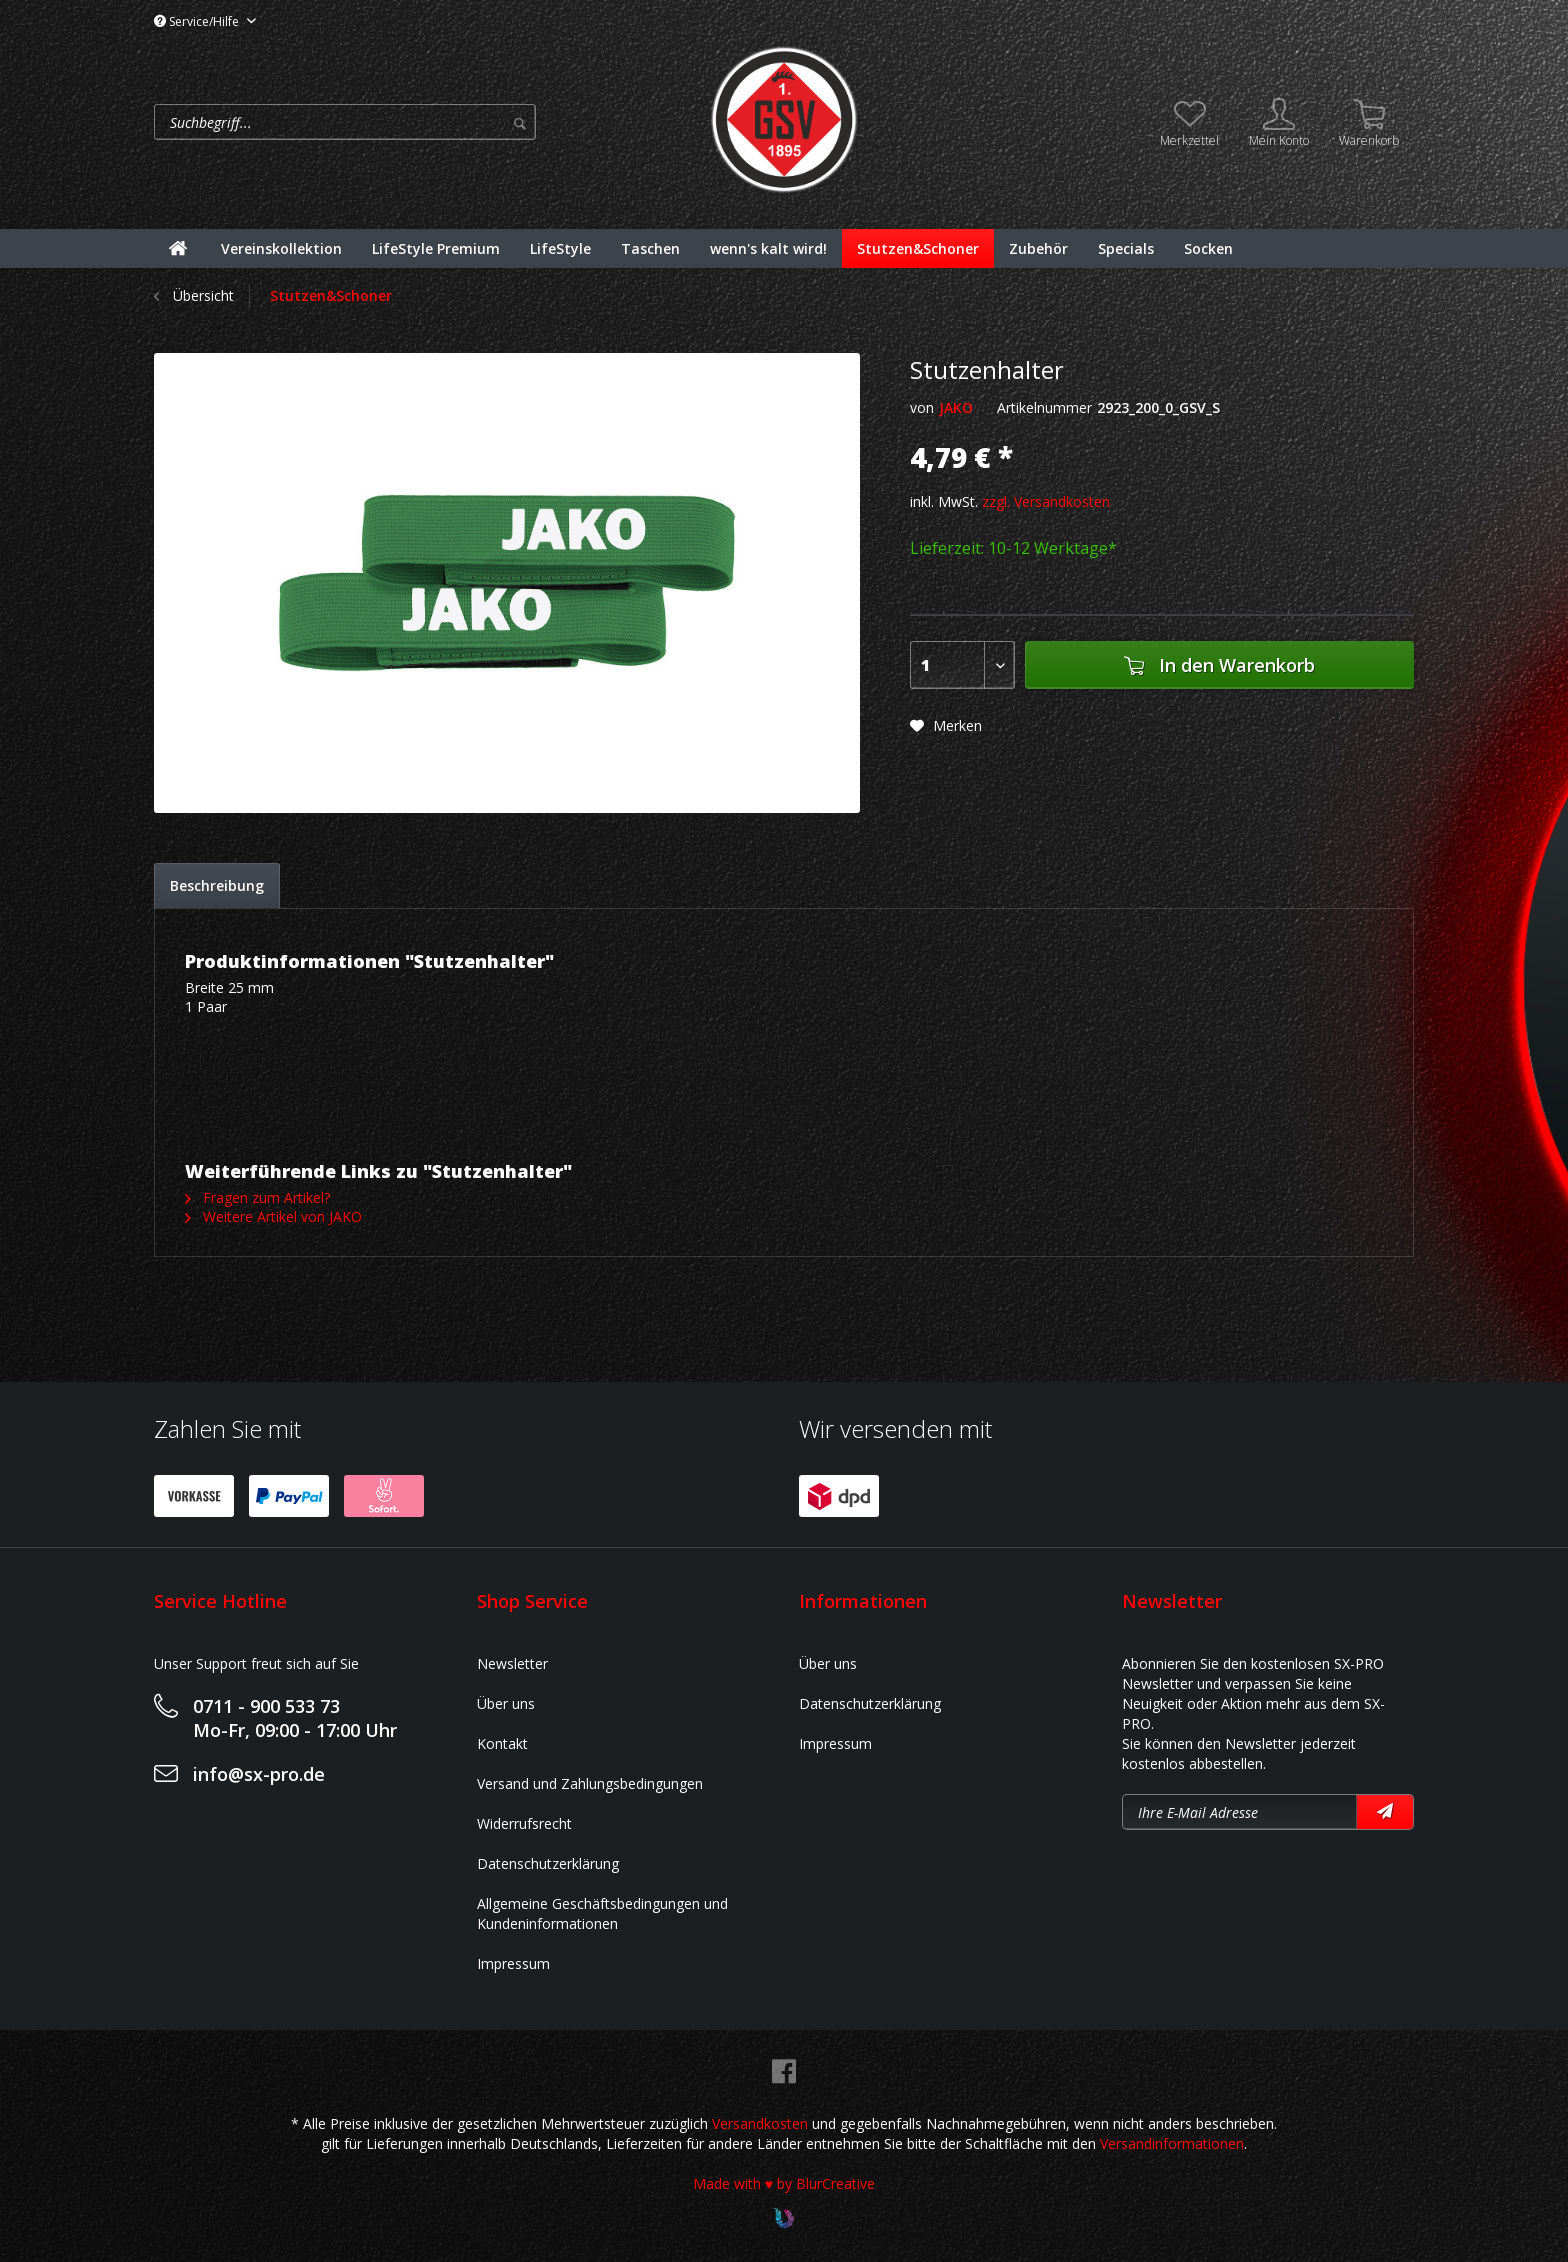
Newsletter (512, 1663)
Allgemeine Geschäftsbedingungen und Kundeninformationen (602, 1913)
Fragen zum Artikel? (257, 1197)
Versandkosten (760, 2123)
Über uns (506, 1703)
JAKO (956, 407)
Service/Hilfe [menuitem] (198, 21)
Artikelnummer (1044, 407)
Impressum (513, 1963)
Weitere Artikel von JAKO (273, 1216)
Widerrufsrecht (524, 1823)
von (922, 407)
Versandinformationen (1172, 2143)
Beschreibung (217, 885)
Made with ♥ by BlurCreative (784, 2183)
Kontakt (502, 1743)
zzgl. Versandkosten (1046, 501)
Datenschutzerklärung (548, 1863)
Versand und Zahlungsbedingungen (590, 1783)
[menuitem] (426, 122)
